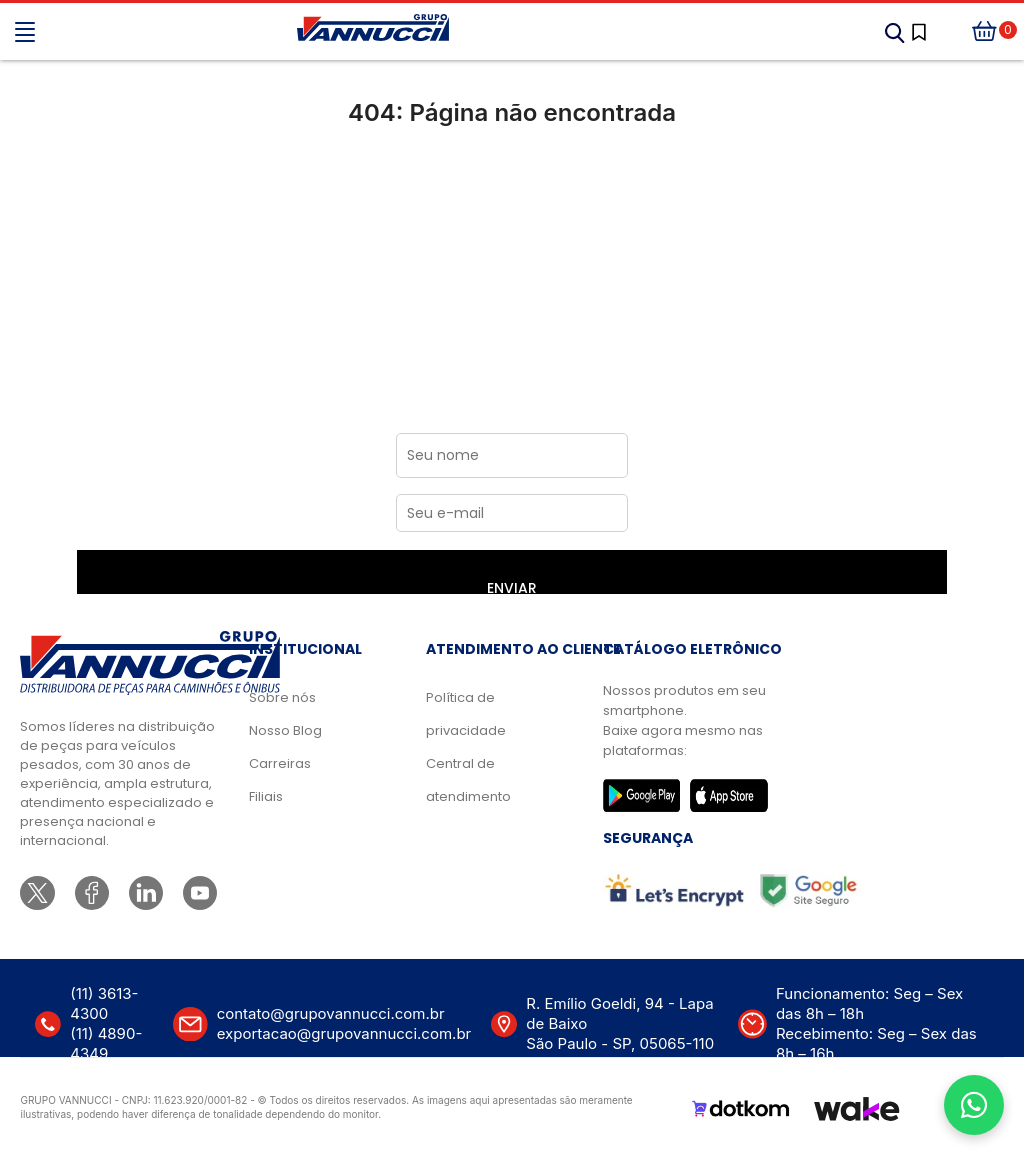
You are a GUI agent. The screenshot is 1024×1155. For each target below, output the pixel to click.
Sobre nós (282, 697)
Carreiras (280, 763)
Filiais (266, 796)
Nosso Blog (285, 730)
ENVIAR (512, 586)
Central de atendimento (468, 780)
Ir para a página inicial (512, 196)
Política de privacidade (466, 714)
